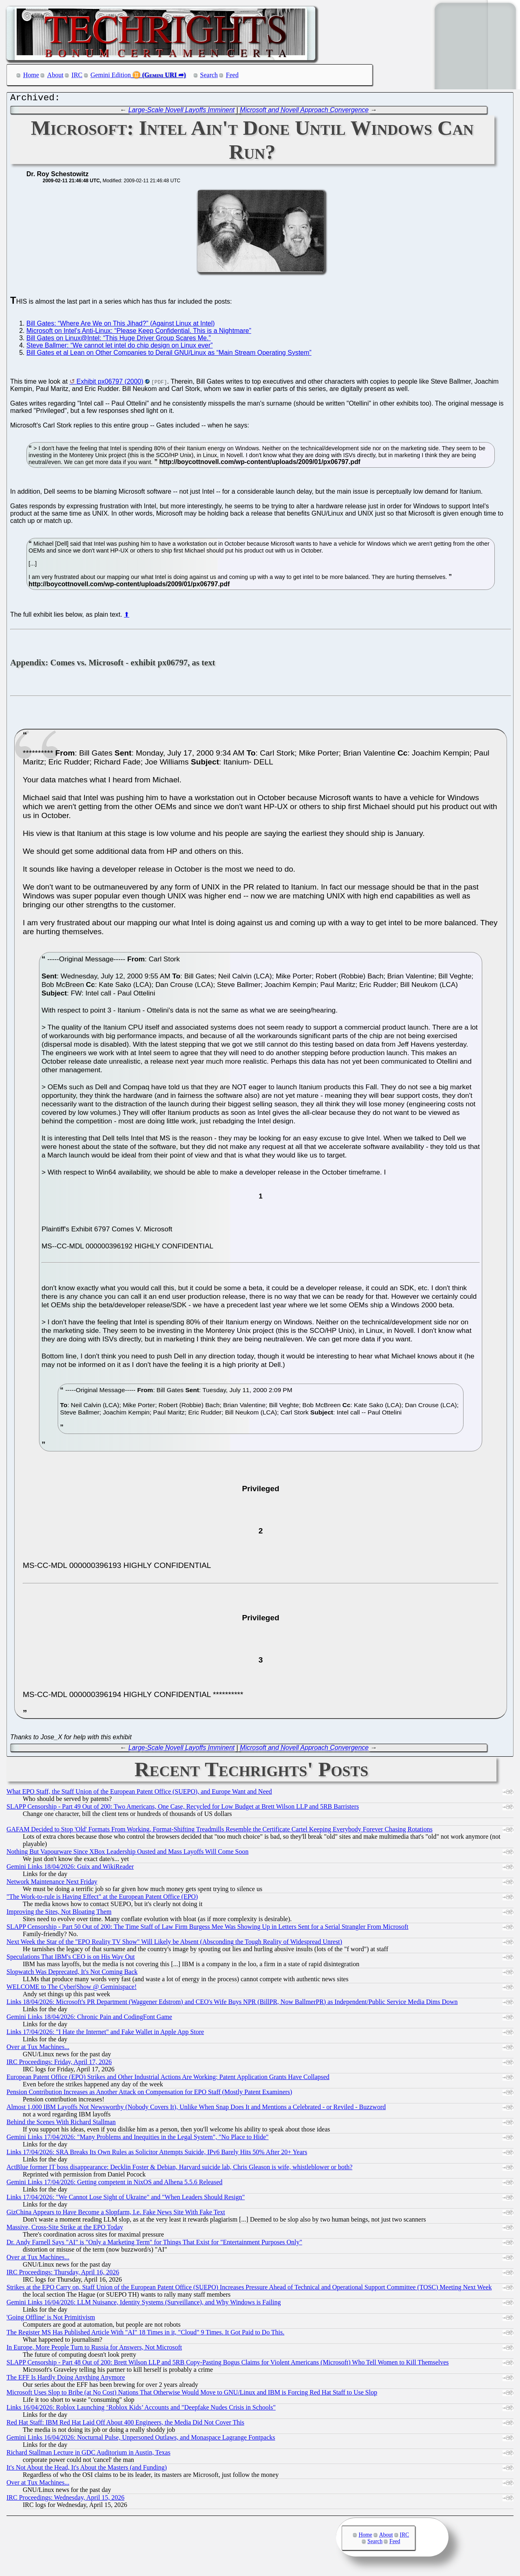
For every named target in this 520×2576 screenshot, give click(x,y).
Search (209, 74)
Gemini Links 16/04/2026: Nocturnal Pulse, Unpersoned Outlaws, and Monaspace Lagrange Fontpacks (140, 2439)
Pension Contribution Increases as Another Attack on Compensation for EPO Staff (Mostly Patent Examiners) (149, 2093)
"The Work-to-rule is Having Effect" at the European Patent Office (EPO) (102, 1898)
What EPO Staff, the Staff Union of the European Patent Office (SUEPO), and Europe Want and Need (139, 1793)
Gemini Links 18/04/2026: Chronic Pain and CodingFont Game (89, 2018)
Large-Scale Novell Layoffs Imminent (181, 111)
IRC (77, 74)
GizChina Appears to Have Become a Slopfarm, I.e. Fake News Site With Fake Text (115, 2214)
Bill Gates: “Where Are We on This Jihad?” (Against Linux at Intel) (120, 325)
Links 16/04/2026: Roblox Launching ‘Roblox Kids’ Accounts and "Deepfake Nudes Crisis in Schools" (140, 2409)
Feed (232, 74)
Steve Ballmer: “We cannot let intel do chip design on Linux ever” (119, 347)
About (55, 74)
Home (31, 74)
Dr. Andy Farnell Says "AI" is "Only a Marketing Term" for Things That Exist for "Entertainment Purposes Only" (154, 2244)
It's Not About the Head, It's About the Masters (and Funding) (86, 2469)
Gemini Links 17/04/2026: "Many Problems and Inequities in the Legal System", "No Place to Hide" (137, 2139)
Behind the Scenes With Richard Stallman (61, 2123)
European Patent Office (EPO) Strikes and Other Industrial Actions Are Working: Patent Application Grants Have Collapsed (167, 2078)
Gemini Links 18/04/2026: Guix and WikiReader (70, 1868)
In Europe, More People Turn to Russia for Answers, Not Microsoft (94, 2349)
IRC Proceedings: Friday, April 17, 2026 (59, 2063)
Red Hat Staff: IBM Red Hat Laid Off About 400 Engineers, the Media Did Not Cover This (125, 2424)
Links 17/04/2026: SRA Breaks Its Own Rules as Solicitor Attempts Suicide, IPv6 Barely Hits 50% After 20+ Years (156, 2154)
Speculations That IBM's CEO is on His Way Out (70, 1958)
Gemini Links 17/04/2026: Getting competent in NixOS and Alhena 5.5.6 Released (114, 2184)
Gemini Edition (111, 74)
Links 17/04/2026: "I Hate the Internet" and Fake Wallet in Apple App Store (105, 2033)
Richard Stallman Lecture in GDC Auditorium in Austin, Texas (88, 2454)
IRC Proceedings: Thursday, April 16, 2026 (62, 2274)
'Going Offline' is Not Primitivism (50, 2319)
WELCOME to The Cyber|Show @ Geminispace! (71, 1988)
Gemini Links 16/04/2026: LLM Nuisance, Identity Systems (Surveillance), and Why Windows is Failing (143, 2304)
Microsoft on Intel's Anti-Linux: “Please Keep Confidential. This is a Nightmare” (138, 332)
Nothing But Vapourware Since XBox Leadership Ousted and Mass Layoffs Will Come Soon (127, 1853)
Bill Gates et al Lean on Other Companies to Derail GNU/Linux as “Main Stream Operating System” (169, 354)
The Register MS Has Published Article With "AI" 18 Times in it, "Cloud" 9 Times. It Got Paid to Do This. (145, 2334)
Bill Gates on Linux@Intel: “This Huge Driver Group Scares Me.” (118, 340)
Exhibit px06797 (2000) (109, 383)
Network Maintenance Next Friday (51, 1883)
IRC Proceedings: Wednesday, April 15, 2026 (65, 2499)
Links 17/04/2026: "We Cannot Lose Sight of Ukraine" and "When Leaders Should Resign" (125, 2199)
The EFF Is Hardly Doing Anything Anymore (65, 2379)
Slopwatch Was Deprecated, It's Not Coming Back (72, 1973)
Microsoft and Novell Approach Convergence (304, 111)
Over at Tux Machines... (37, 2048)
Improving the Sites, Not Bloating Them (58, 1913)
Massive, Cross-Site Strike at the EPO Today (64, 2229)
